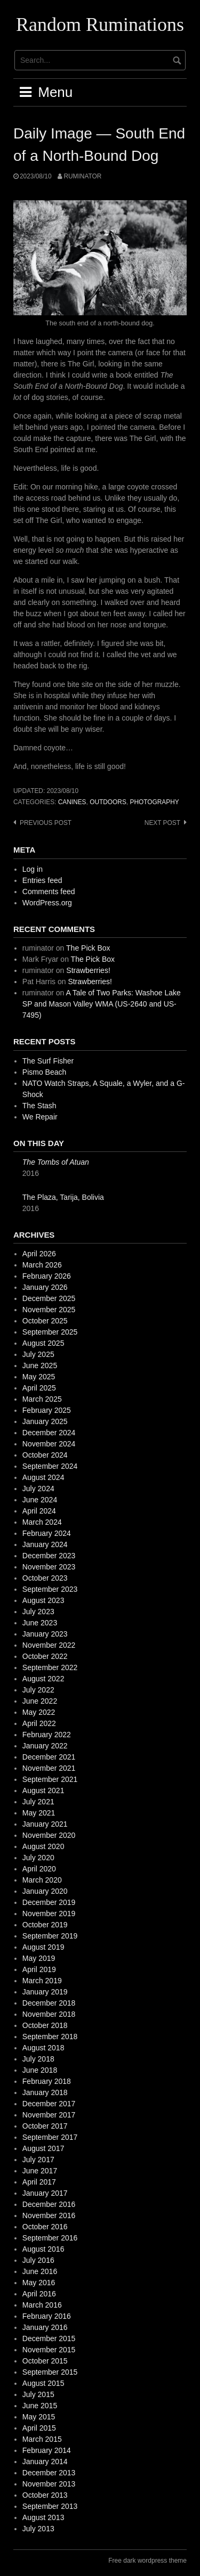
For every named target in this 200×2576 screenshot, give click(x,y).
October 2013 (45, 2495)
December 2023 (49, 1555)
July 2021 (38, 1801)
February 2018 (46, 2081)
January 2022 (45, 1745)
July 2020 (38, 1857)
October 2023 (45, 1578)
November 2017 (49, 2115)
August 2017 (43, 2148)
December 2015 (49, 2338)
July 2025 (38, 1354)
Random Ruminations (100, 24)
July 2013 (38, 2528)
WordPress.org (47, 902)
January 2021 (45, 1824)
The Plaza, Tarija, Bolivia (63, 1197)
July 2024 (38, 1488)
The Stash (39, 1105)
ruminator (82, 176)
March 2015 (42, 2439)
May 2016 (38, 2282)
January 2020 (45, 1891)
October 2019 (45, 1924)
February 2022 (46, 1734)
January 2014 (45, 2461)
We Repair (40, 1117)
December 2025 (49, 1298)
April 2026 (39, 1253)
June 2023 (39, 1622)
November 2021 (49, 1768)
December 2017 (49, 2103)
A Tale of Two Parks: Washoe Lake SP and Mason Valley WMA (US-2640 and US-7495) (101, 1003)
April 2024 (39, 1511)
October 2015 (45, 2361)
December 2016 (49, 2204)
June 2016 (39, 2271)
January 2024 (45, 1544)
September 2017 (50, 2137)
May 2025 (38, 1376)
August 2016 (43, 2249)
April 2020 (39, 1868)
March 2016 (42, 2305)
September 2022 (50, 1667)
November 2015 (49, 2349)
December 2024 (49, 1432)
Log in (32, 869)
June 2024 (39, 1499)
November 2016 (49, 2215)
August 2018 (43, 2047)
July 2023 (38, 1611)
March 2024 (42, 1522)
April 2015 (39, 2428)
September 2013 (50, 2506)
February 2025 (46, 1410)
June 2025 (39, 1365)
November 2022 (49, 1645)
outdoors (108, 802)
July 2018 (38, 2059)
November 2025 (49, 1309)
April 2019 (39, 1969)
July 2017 (38, 2159)
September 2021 (50, 1779)
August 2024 (43, 1477)
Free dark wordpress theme (147, 2560)
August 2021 (43, 1790)
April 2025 (39, 1388)
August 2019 (43, 1947)
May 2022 (38, 1712)
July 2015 (38, 2394)
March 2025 (42, 1399)
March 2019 (42, 1980)
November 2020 (49, 1835)
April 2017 (39, 2182)
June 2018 (39, 2070)
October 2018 (45, 2025)
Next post (162, 823)
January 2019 (45, 1992)
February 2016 (46, 2316)
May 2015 (38, 2417)
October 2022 (45, 1656)
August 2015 (43, 2383)
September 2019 (50, 1936)
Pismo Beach (44, 1072)
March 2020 (42, 1880)
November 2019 (49, 1913)
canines (72, 802)
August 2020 (43, 1846)
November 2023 (49, 1567)
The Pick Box (88, 948)
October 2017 (45, 2126)
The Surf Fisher (48, 1061)
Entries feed (42, 880)
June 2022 (39, 1701)
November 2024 (49, 1444)
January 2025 (45, 1421)
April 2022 (39, 1723)
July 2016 (38, 2260)
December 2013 (49, 2472)
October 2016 (45, 2226)
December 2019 (49, 1902)
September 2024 (50, 1466)
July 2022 (38, 1690)
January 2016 (45, 2327)
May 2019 (38, 1958)
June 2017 (39, 2170)
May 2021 (38, 1813)
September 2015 (50, 2372)
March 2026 (42, 1265)
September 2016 (50, 2238)
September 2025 (50, 1332)
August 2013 (43, 2517)
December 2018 (49, 2003)
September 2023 (50, 1589)
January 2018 (45, 2092)
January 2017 (45, 2193)
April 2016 (39, 2293)
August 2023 (43, 1600)
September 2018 (50, 2036)
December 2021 (49, 1757)
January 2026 (45, 1287)
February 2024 (46, 1533)
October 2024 (45, 1455)
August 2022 (43, 1678)
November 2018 (49, 2014)
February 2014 (46, 2450)
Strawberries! (88, 970)
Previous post (45, 823)
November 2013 (49, 2484)
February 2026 (46, 1276)
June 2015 (39, 2405)
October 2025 (45, 1320)
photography (154, 802)
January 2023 (45, 1634)
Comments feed (48, 891)
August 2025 (43, 1343)
